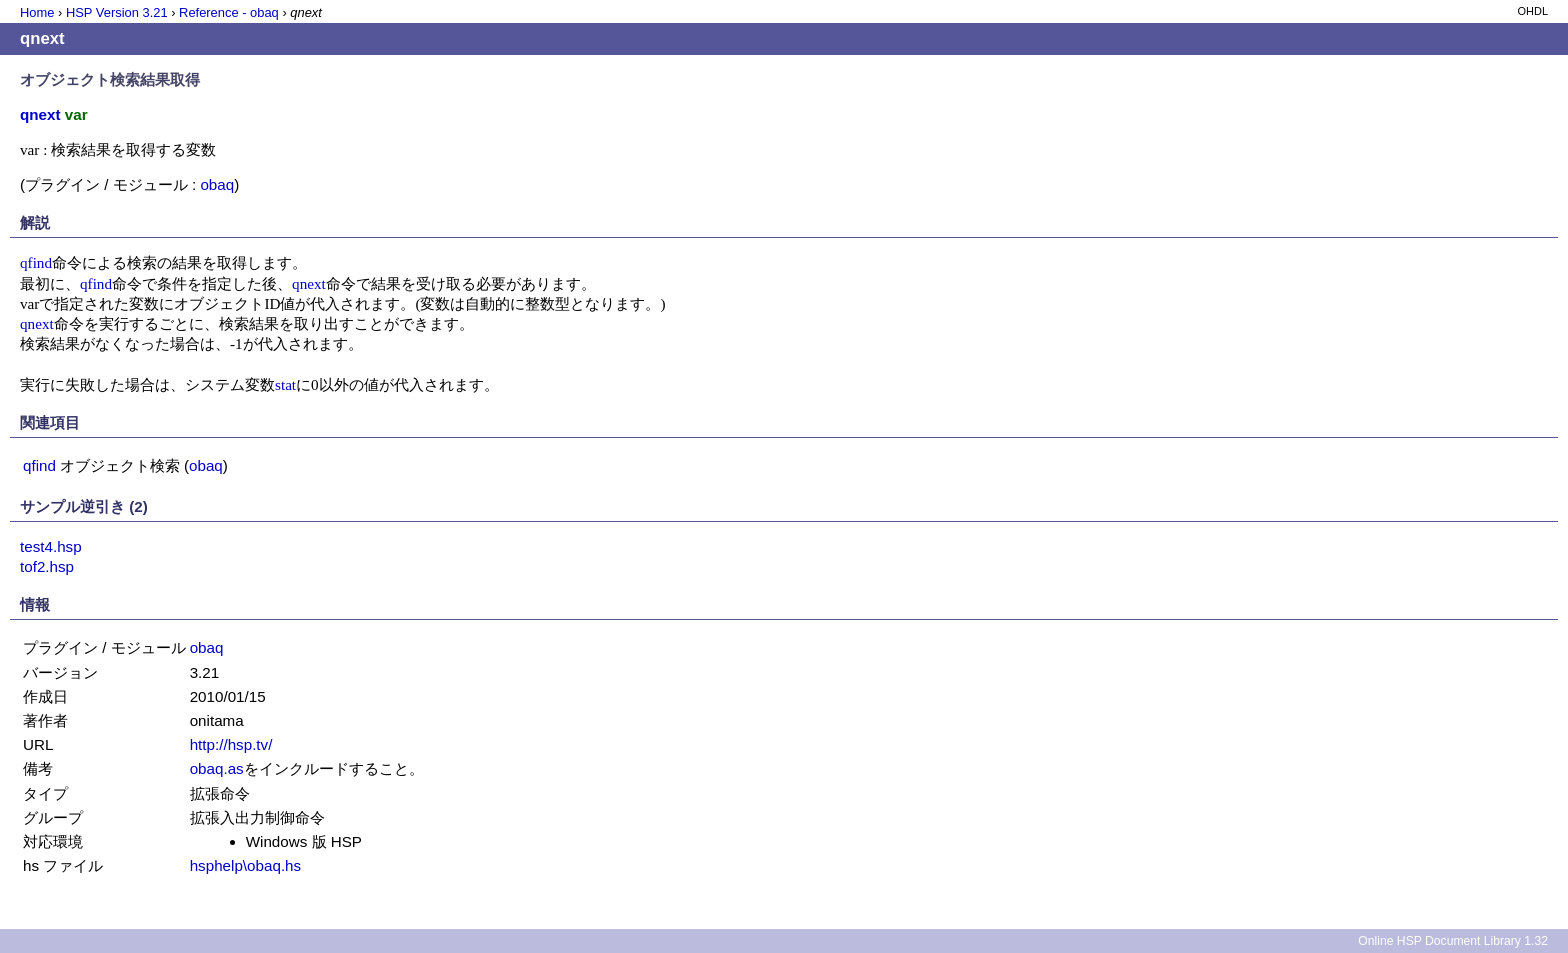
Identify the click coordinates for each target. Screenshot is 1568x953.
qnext (309, 283)
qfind (36, 262)
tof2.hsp (47, 566)
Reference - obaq (229, 12)
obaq (217, 184)
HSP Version (117, 12)
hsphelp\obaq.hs (245, 865)
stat (285, 384)
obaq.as (217, 768)
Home (37, 12)
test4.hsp (51, 546)
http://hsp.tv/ (231, 744)
